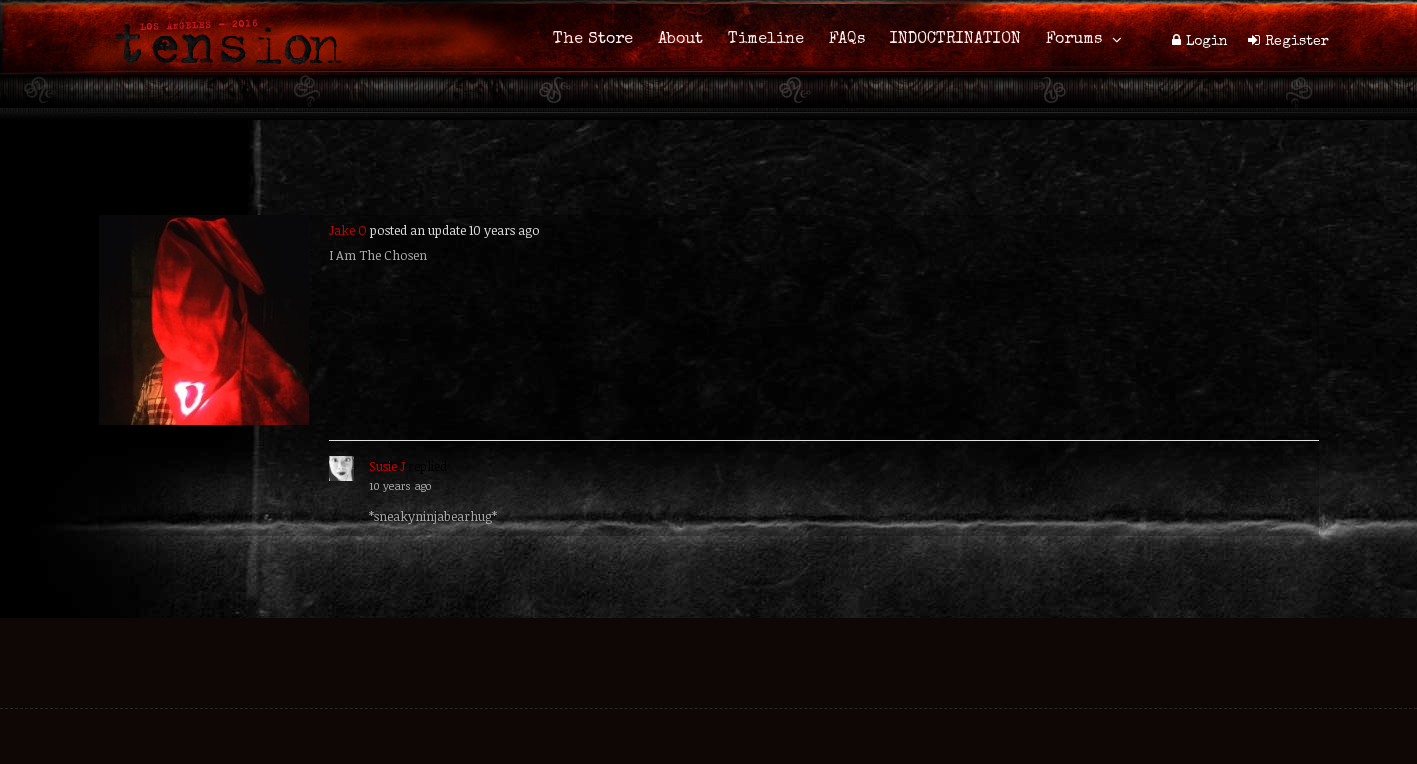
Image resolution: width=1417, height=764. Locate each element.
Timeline (766, 40)
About (680, 40)
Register (1297, 42)
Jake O (348, 230)
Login (1207, 42)
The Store (593, 40)
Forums (1074, 40)
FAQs (847, 40)
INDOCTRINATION (955, 40)
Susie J (387, 466)
